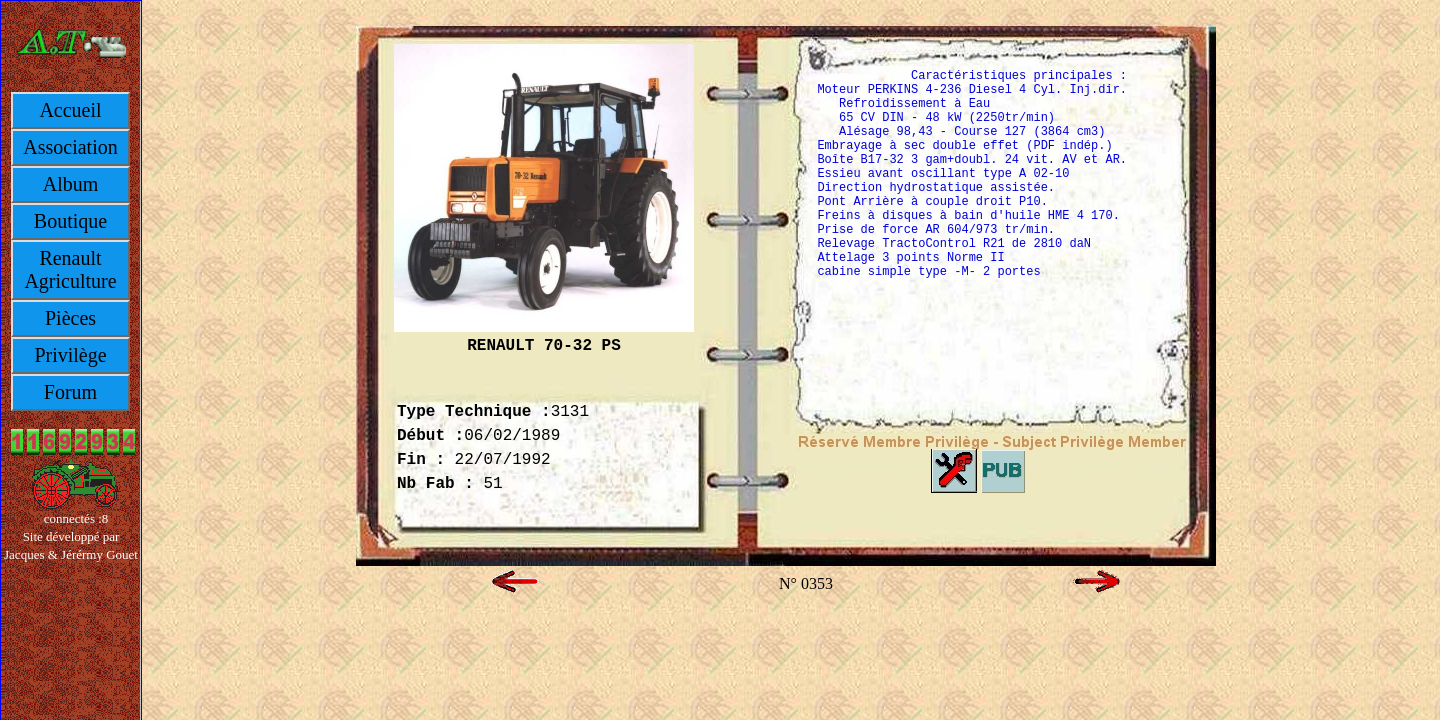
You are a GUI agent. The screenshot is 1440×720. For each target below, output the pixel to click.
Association (70, 147)
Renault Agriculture (70, 269)
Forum (70, 392)
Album (71, 184)
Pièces (70, 318)
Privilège (70, 355)
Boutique (70, 221)
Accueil (70, 110)
